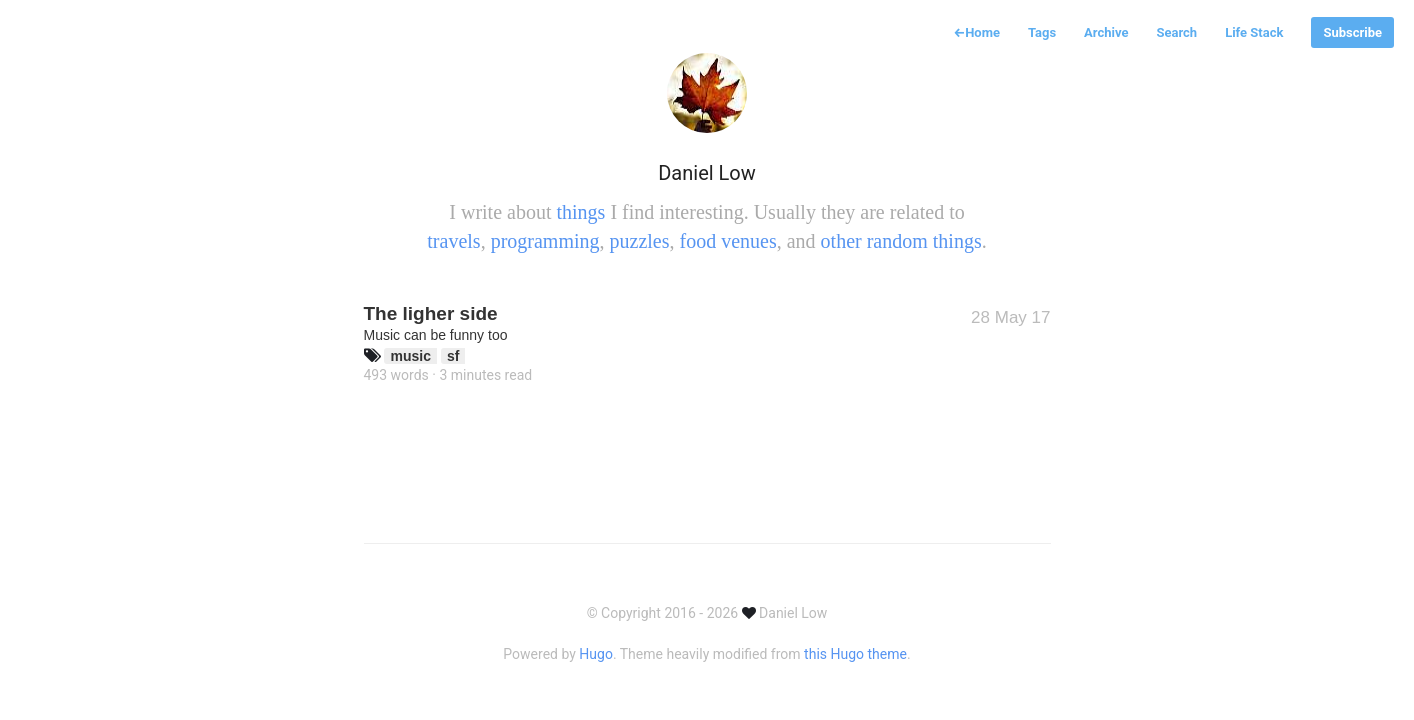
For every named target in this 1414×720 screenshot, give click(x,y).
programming (545, 241)
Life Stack (1254, 32)
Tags (1042, 32)
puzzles (640, 241)
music (410, 356)
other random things (901, 241)
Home (976, 32)
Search (1176, 32)
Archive (1106, 32)
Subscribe (1352, 32)
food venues (727, 241)
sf (453, 356)
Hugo (596, 654)
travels (453, 241)
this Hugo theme (855, 654)
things (580, 212)
